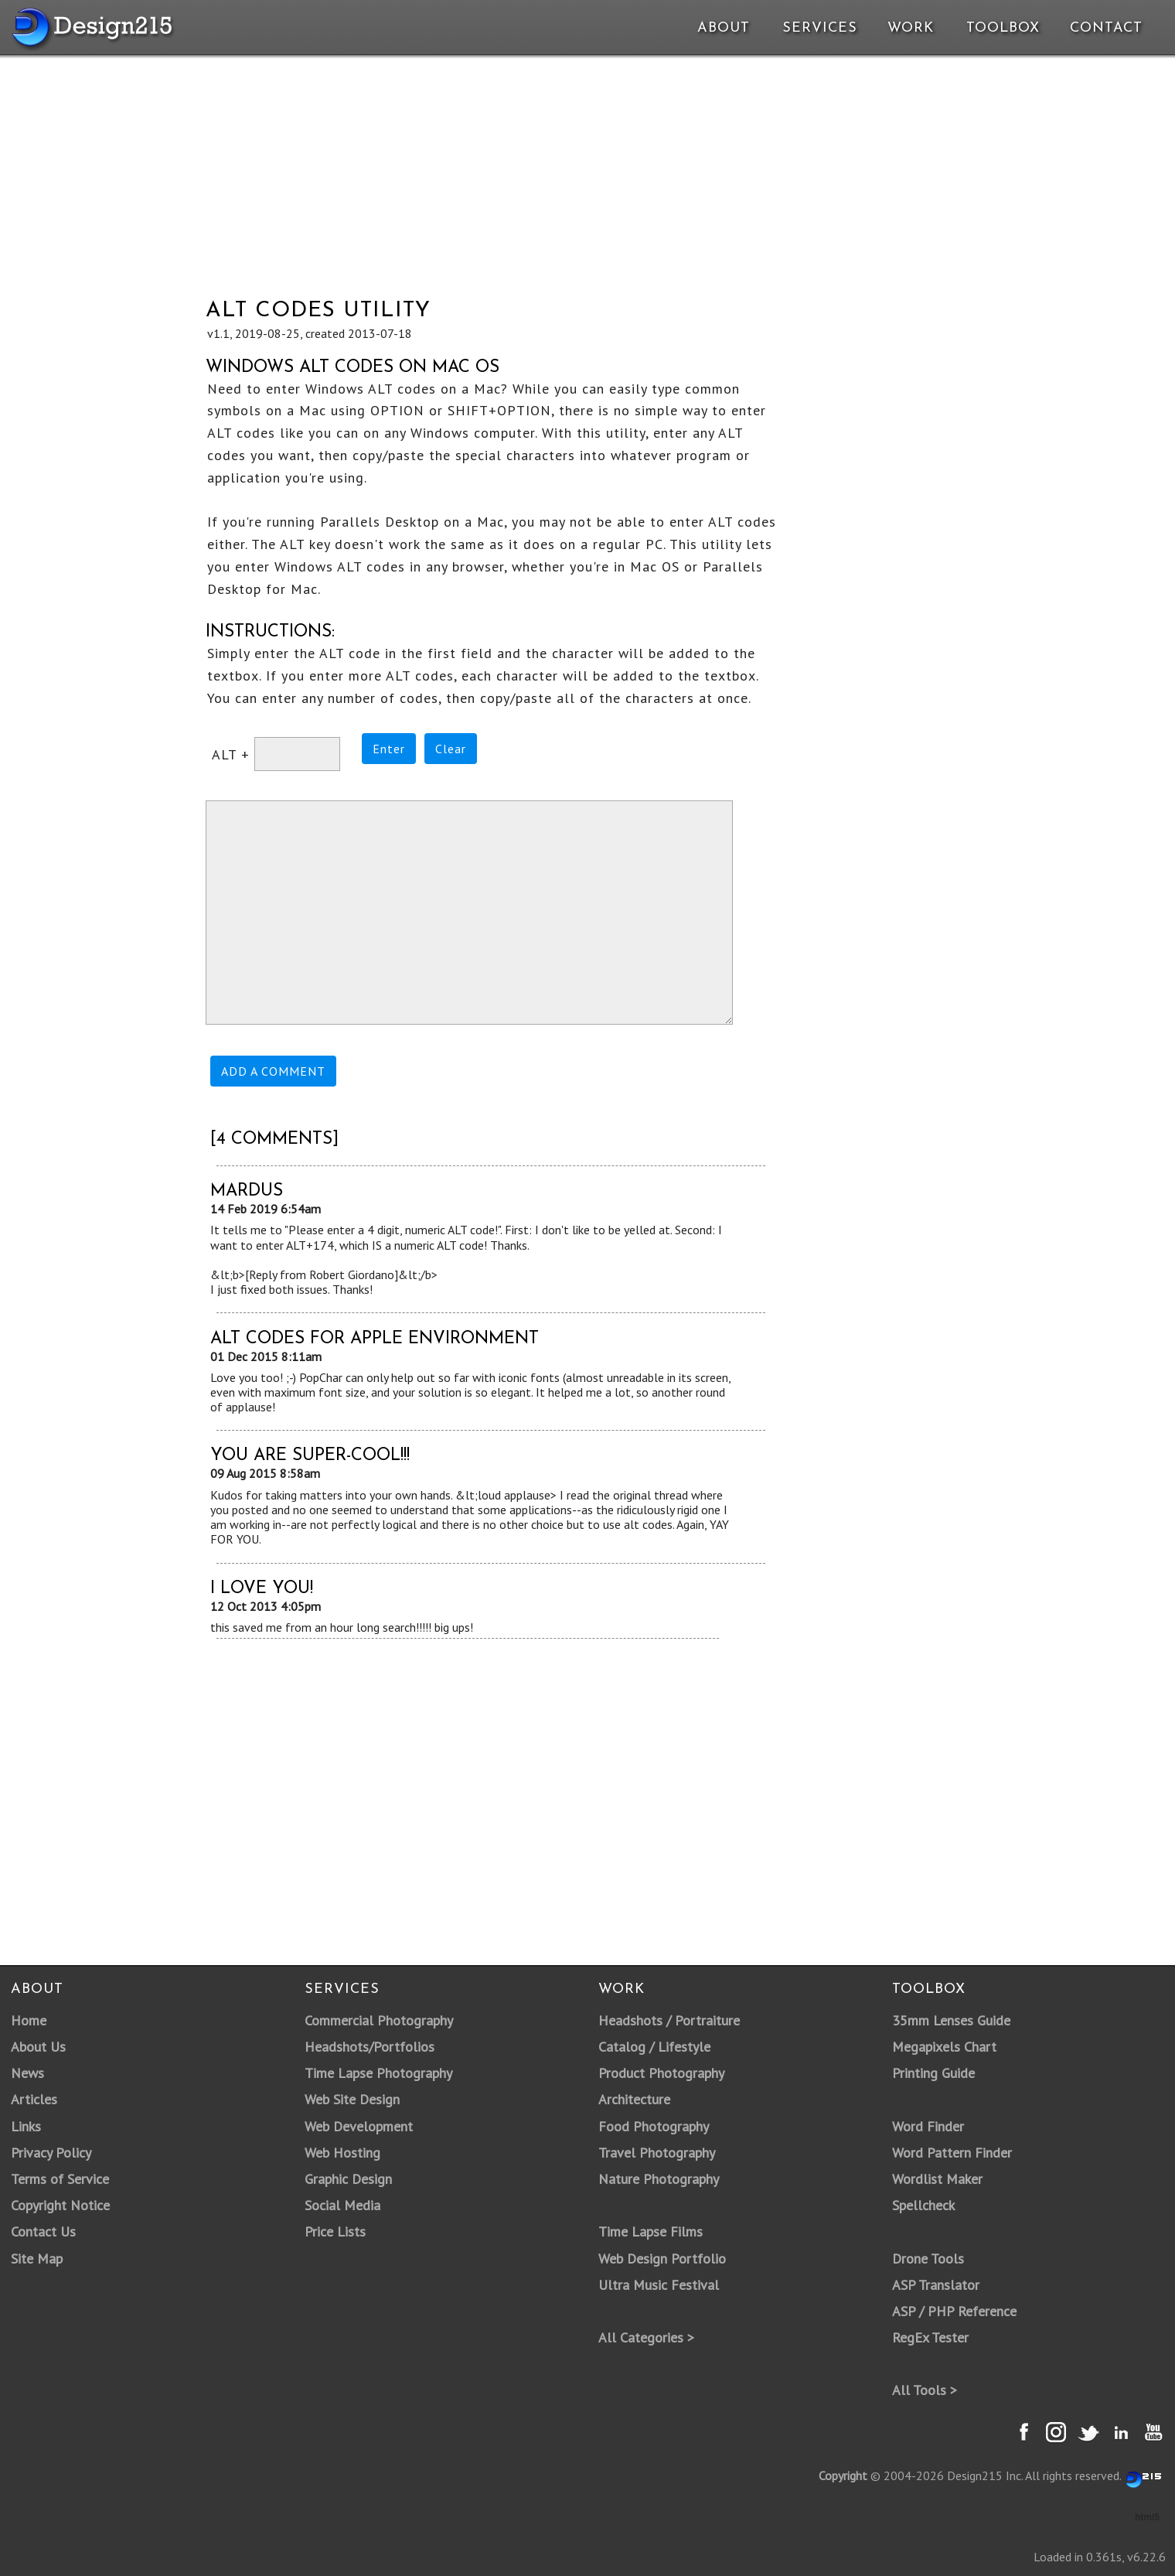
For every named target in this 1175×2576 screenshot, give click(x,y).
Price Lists (335, 2231)
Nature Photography (658, 2179)
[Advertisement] (590, 168)
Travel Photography (656, 2152)
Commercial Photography (379, 2020)
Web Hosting (342, 2152)
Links (26, 2126)
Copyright (843, 2475)
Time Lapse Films (650, 2231)
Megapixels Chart (944, 2047)
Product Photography (661, 2073)
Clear (450, 748)
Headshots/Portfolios (369, 2047)
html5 (1147, 2517)
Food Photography (653, 2126)
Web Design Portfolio (662, 2258)
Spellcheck (923, 2205)
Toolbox (1003, 28)
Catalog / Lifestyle (654, 2047)
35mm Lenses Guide (951, 2020)
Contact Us (43, 2231)
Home (28, 2020)
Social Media (342, 2205)
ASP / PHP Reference (954, 2311)
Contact (1104, 28)
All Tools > (924, 2390)
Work (910, 28)
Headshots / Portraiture (669, 2020)
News (27, 2073)
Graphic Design (348, 2179)
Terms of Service (60, 2179)
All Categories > (646, 2337)
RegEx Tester (930, 2337)
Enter (389, 748)
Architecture (634, 2099)
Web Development (359, 2126)
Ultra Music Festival (658, 2285)
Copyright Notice (60, 2205)
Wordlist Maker (937, 2179)
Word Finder (928, 2126)
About (723, 28)
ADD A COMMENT (273, 1071)
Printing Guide (933, 2073)
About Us (38, 2047)
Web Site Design (352, 2099)
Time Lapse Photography (378, 2073)
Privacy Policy (51, 2152)
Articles (34, 2099)
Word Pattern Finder (952, 2152)
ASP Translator (935, 2285)
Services (819, 28)
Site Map (37, 2258)
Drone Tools (928, 2258)
